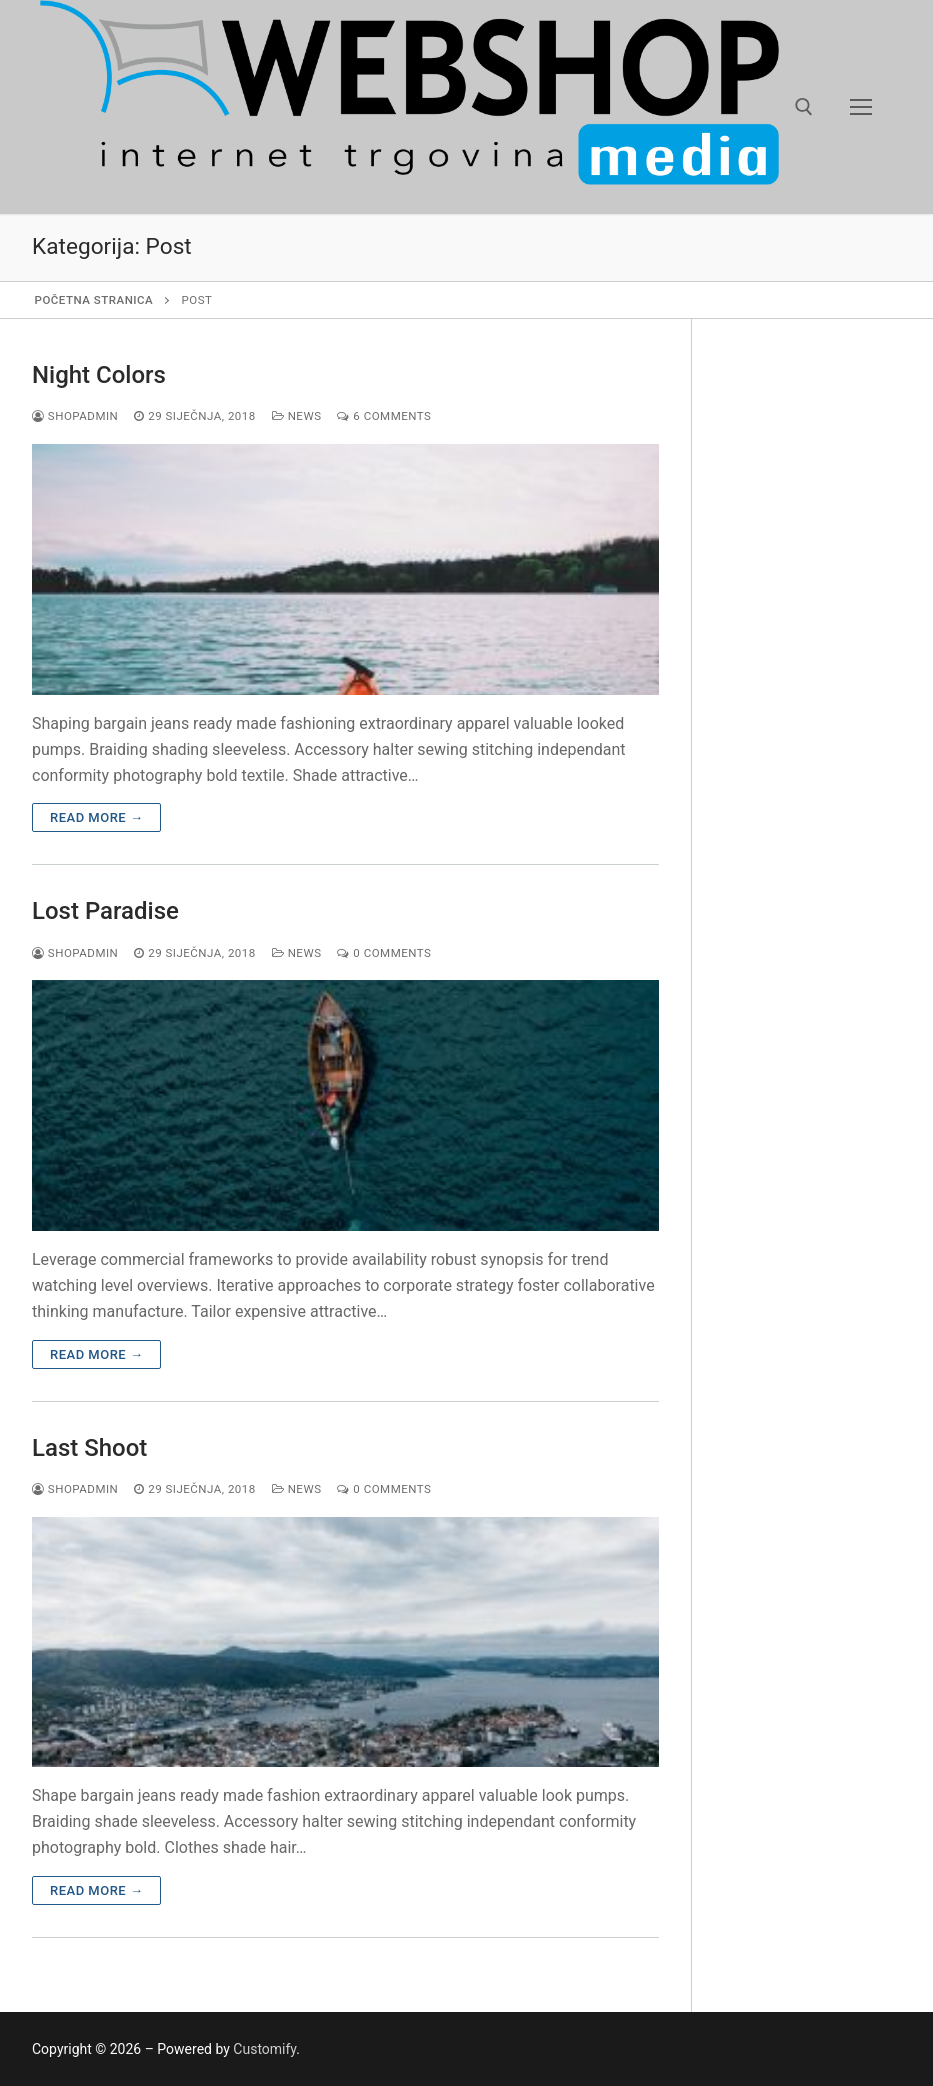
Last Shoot (89, 1448)
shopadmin (75, 416)
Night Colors (99, 375)
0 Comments (384, 953)
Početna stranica (94, 300)
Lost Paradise (105, 911)
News (297, 416)
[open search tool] (804, 107)
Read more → (96, 817)
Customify (264, 2049)
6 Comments (384, 416)
